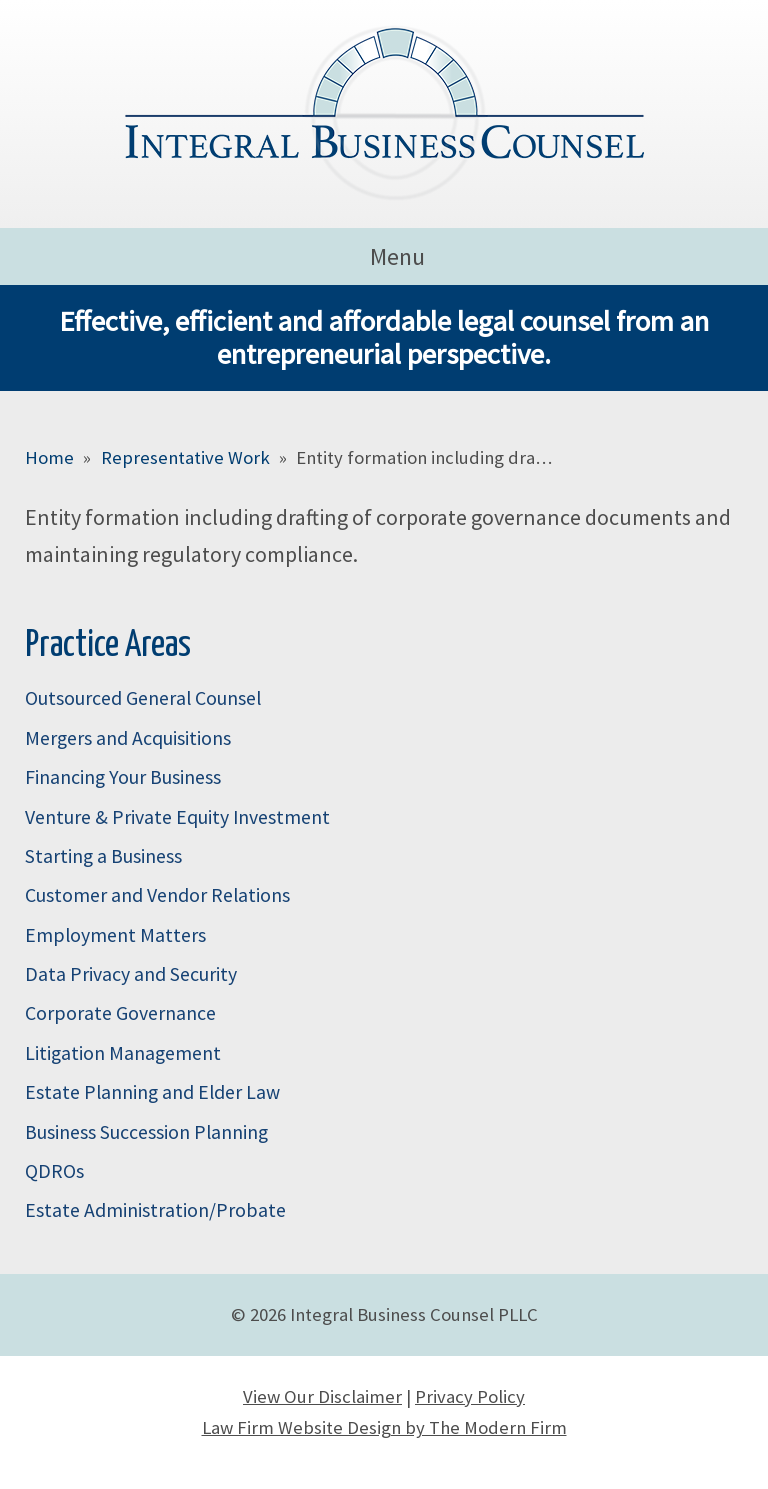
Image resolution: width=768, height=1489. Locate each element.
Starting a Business (103, 856)
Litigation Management (123, 1053)
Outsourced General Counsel (143, 698)
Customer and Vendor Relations (157, 895)
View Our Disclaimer (322, 1396)
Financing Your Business (123, 777)
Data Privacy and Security (131, 974)
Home (49, 457)
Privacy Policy (470, 1396)
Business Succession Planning (146, 1132)
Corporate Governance (120, 1013)
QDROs (54, 1171)
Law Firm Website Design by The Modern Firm (384, 1427)
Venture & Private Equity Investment (177, 817)
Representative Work (185, 457)
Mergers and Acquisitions (128, 738)
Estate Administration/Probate (155, 1210)
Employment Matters (115, 935)
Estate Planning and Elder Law (152, 1092)
